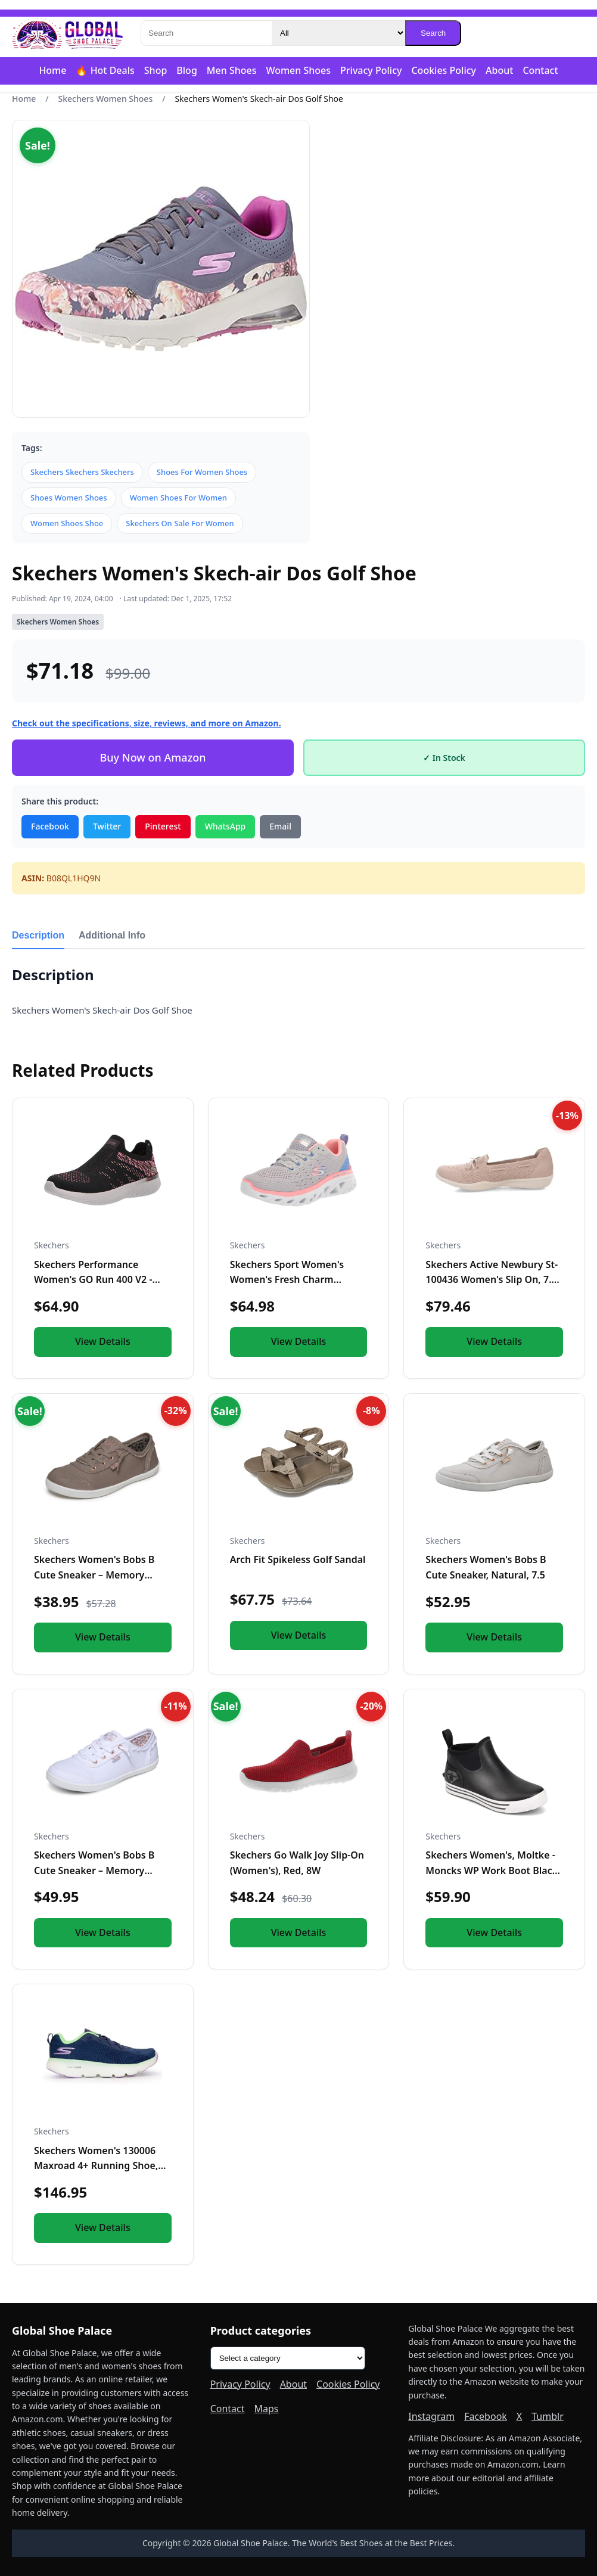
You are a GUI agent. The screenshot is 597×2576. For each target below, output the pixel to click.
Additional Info (112, 935)
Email (280, 826)
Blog (186, 70)
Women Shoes (298, 70)
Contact (540, 70)
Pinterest (163, 826)
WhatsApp (225, 826)
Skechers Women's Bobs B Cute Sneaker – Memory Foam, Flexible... (94, 1574)
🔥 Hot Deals (105, 70)
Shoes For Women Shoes (202, 472)
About (499, 70)
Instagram (431, 2416)
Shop (155, 70)
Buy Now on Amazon (153, 757)
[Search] (206, 33)
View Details (102, 1341)
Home (52, 70)
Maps (266, 2408)
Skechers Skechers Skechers (82, 472)
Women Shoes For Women (178, 497)
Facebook (50, 826)
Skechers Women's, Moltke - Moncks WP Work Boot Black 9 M (491, 1870)
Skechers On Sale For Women (180, 523)
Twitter (107, 826)
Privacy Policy (371, 70)
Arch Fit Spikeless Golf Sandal (298, 1559)
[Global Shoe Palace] (68, 33)
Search (433, 33)
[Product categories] (287, 2358)
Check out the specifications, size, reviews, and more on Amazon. (146, 723)
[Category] (338, 33)
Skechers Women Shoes (105, 98)
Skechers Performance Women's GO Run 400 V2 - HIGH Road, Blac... (93, 1279)
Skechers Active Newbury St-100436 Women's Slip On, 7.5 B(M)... (491, 1279)
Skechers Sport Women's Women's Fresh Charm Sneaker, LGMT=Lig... (287, 1279)
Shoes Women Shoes (68, 497)
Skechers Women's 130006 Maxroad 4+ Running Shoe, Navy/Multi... (96, 2165)
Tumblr (547, 2416)
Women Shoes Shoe (66, 523)
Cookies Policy (443, 70)
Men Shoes (232, 70)
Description (38, 935)
